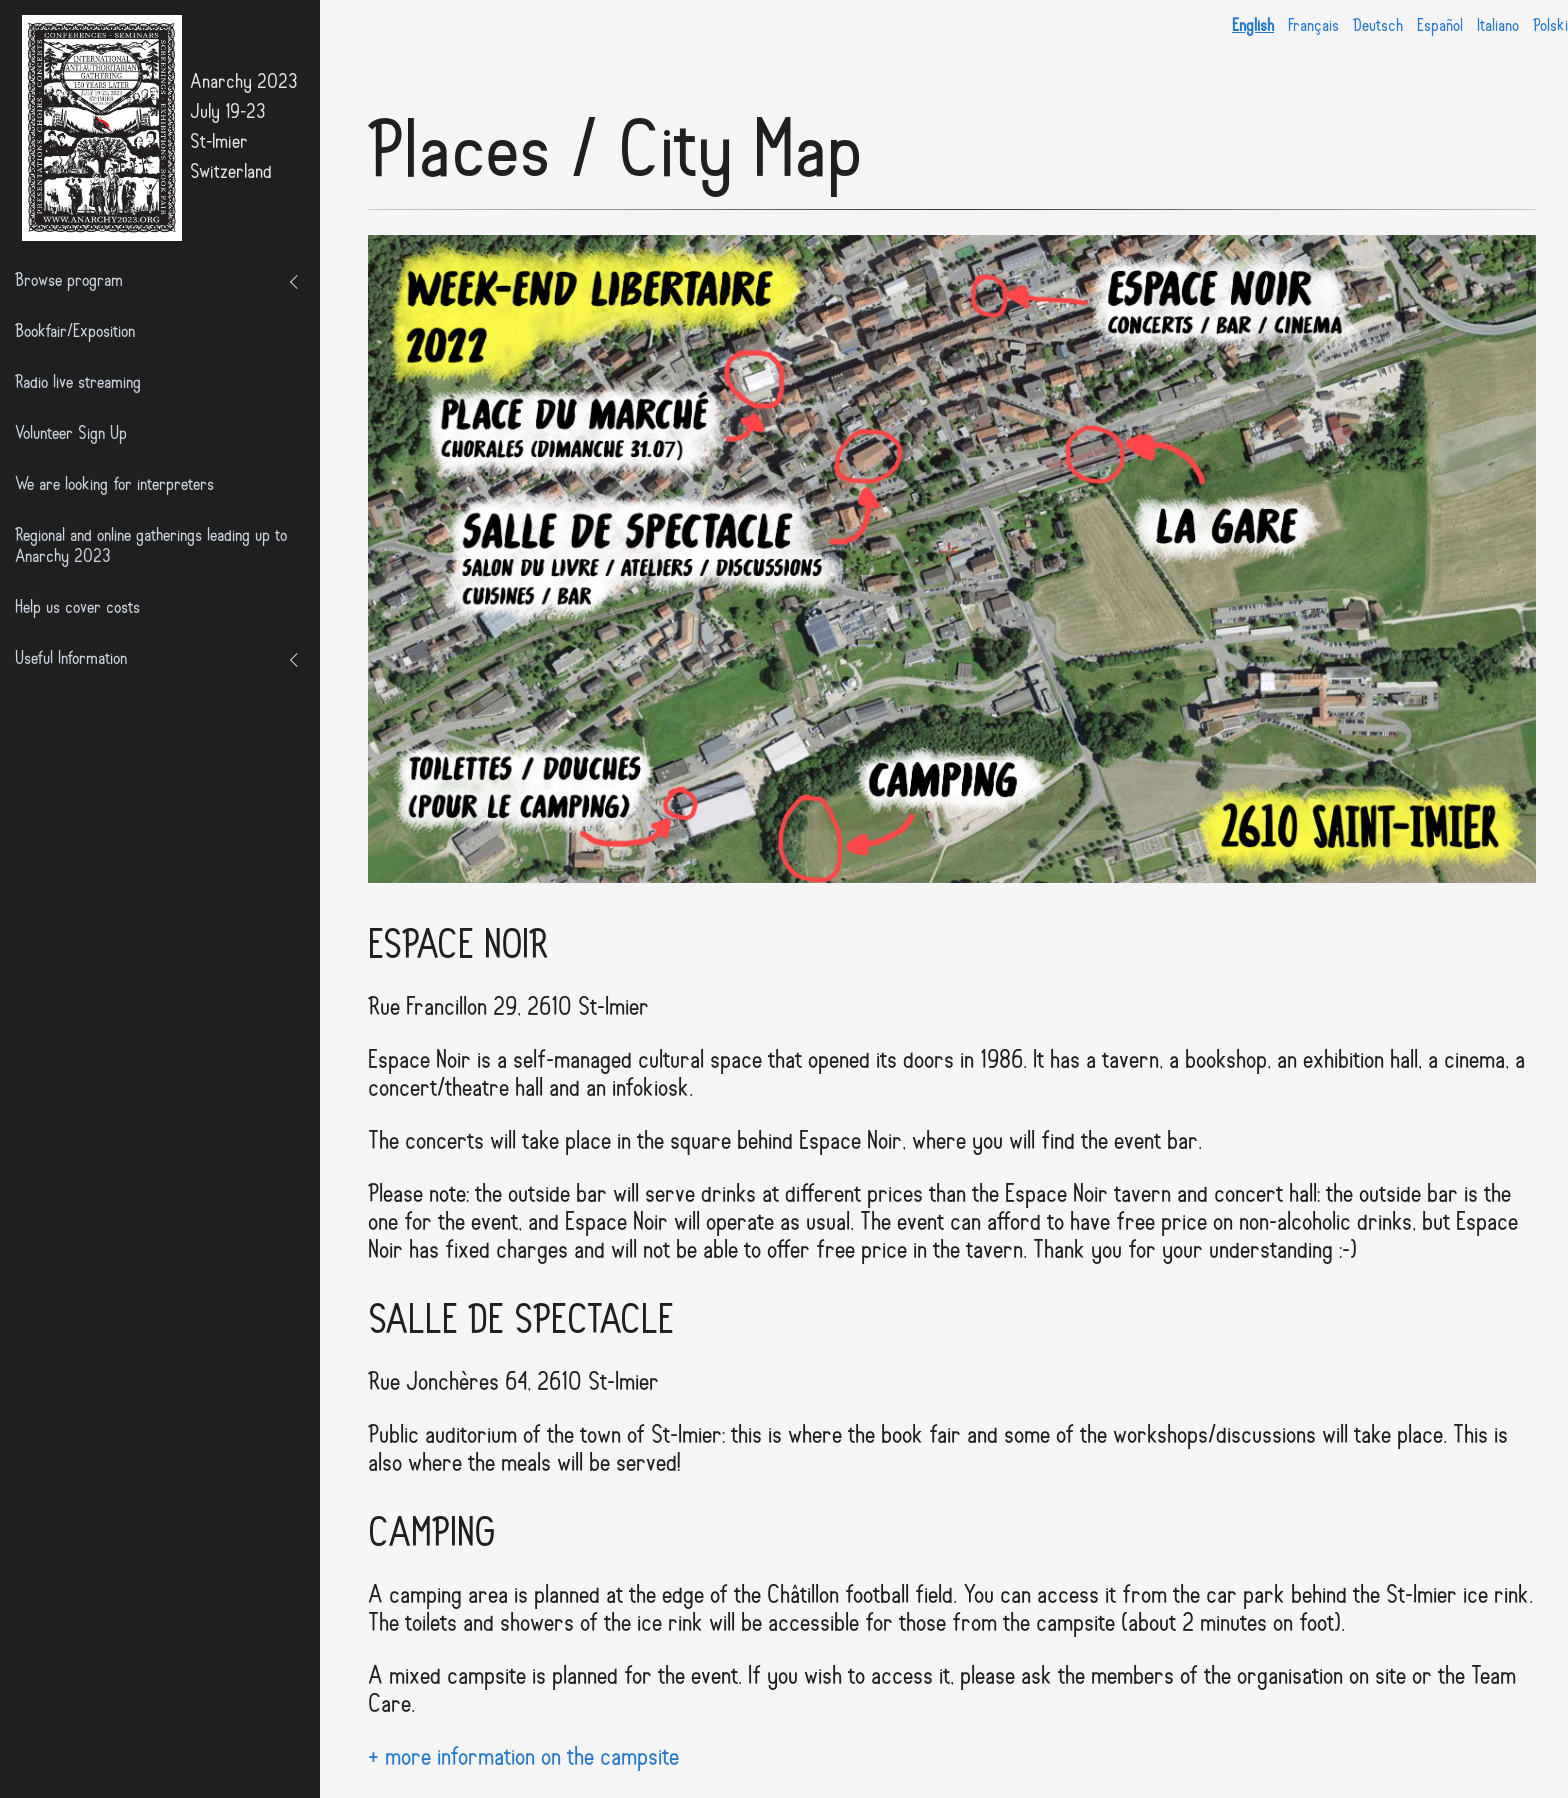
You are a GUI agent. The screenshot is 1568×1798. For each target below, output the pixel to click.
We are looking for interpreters (114, 485)
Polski (1550, 26)
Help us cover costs (77, 608)
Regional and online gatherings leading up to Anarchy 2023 (151, 547)
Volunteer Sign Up (71, 434)
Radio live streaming (78, 383)
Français (1313, 26)
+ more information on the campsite (523, 1758)
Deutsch (1378, 26)
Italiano (1498, 26)
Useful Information (71, 659)
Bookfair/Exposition (75, 332)
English (1253, 26)
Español (1440, 26)
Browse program (69, 281)
